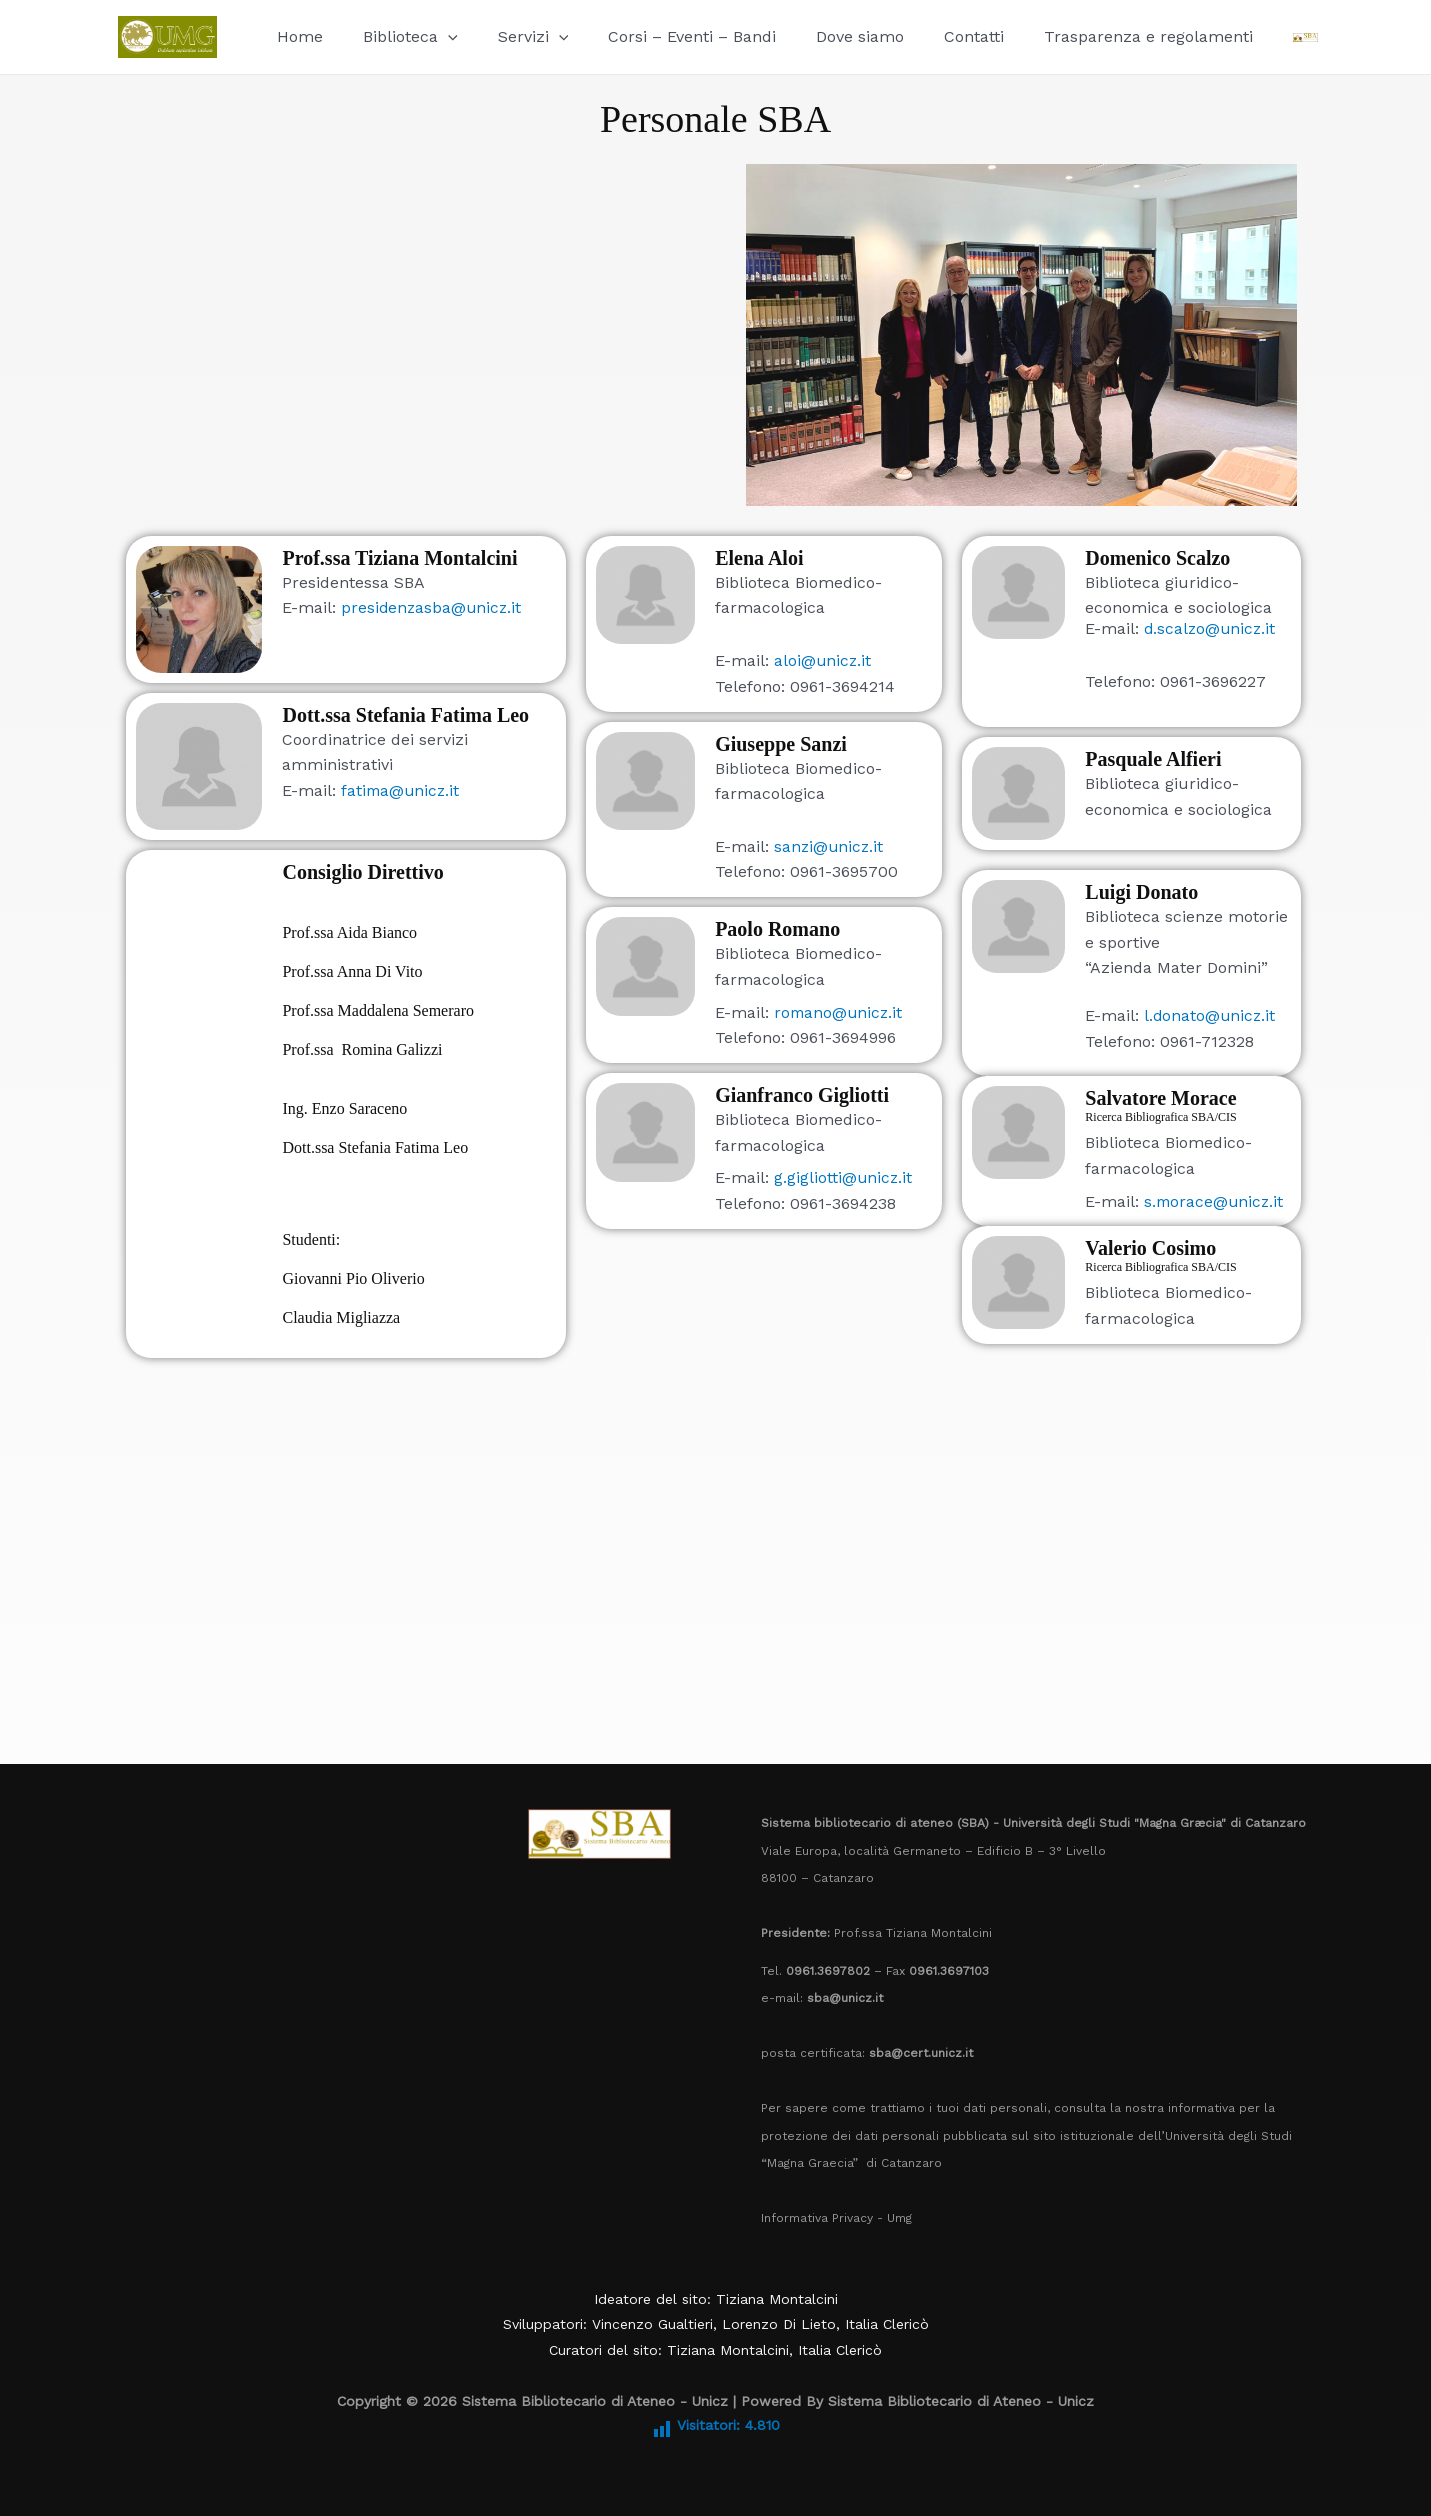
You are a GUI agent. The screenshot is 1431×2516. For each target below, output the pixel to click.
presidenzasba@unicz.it (433, 607)
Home (296, 36)
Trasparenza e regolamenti (1096, 36)
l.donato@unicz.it (1211, 1015)
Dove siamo (824, 36)
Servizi (513, 36)
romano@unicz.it (840, 1012)
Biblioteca (398, 36)
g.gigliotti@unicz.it (844, 1177)
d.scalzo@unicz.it (1211, 628)
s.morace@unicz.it (1213, 1201)
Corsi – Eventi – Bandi (664, 36)
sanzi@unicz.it (830, 846)
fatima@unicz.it (402, 790)
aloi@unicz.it (823, 660)
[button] (436, 36)
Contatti (930, 36)
